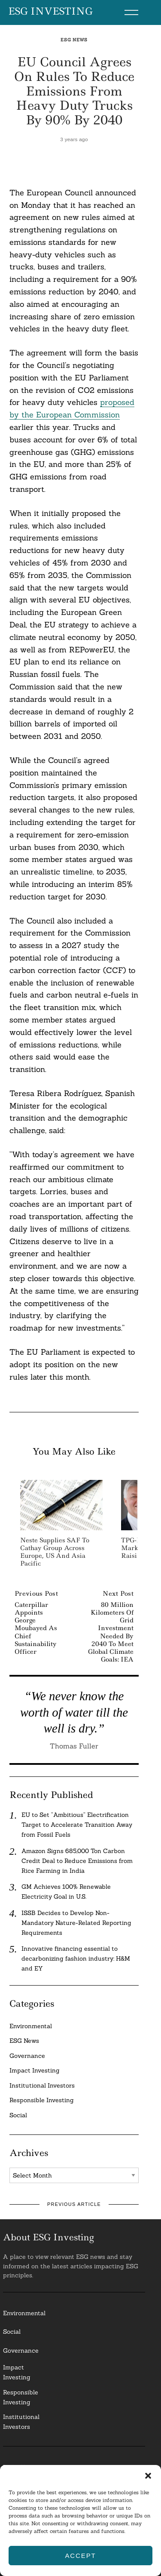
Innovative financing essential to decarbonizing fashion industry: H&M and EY (75, 1958)
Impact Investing (34, 2070)
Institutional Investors (42, 2085)
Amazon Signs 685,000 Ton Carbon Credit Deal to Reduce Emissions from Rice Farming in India (77, 1861)
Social (18, 2115)
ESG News (74, 40)
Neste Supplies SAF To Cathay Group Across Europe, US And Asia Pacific (54, 1552)
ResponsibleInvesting (20, 2397)
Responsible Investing (41, 2100)
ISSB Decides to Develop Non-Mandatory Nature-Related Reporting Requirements (76, 1923)
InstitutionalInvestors (21, 2422)
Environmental (30, 2026)
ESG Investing (50, 11)
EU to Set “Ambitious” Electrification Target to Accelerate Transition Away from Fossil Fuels (76, 1824)
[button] (148, 2475)
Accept (80, 2555)
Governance (27, 2056)
